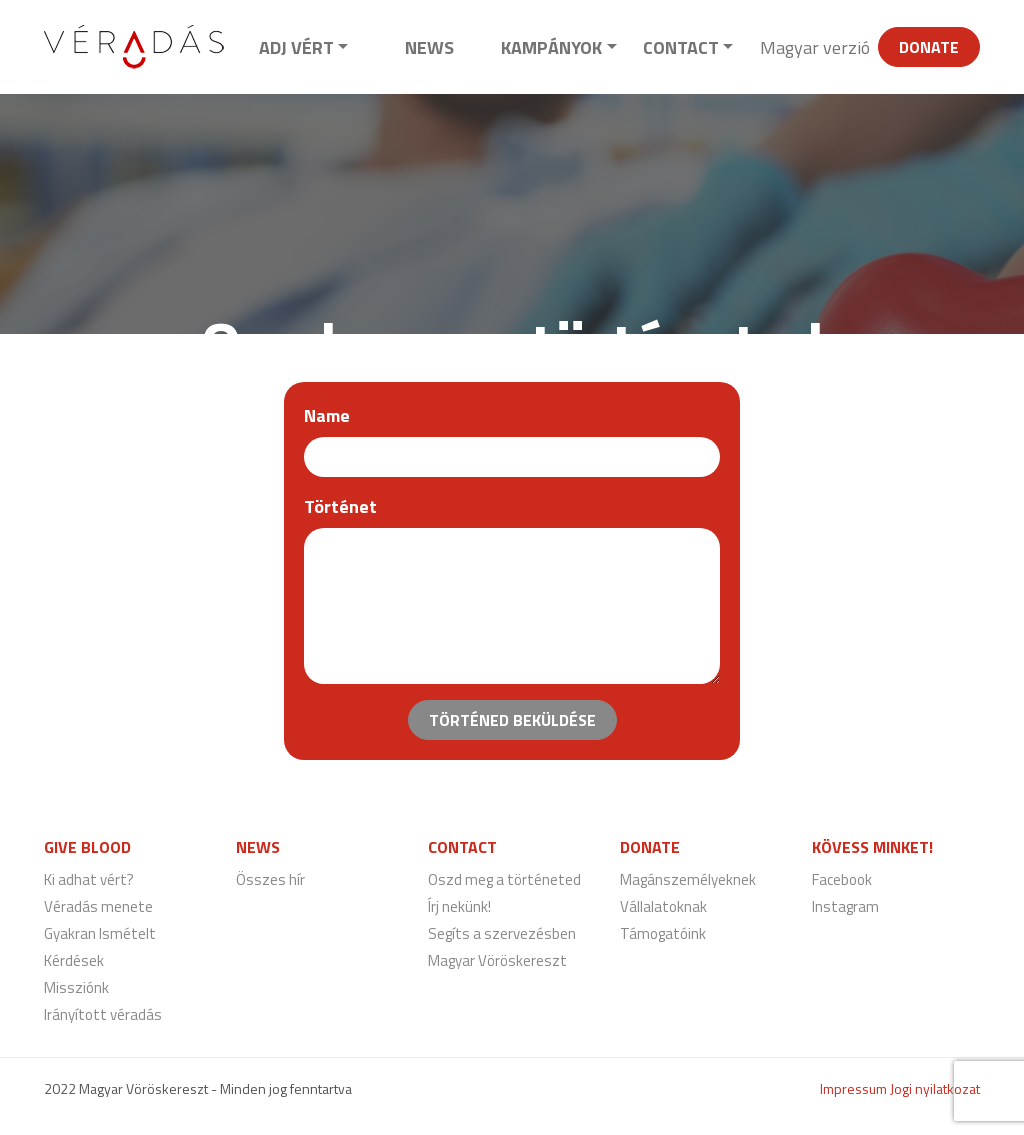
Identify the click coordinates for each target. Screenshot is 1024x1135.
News (429, 47)
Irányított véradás (103, 1014)
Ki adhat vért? (89, 879)
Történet (340, 506)
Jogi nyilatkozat (935, 1088)
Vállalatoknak (663, 906)
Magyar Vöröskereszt (497, 960)
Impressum (853, 1088)
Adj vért (296, 47)
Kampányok (551, 47)
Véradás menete (98, 906)
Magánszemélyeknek (688, 879)
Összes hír (270, 879)
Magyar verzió (815, 47)
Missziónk (76, 987)
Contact (681, 47)
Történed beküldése (512, 720)
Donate (929, 47)
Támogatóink (663, 933)
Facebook (842, 879)
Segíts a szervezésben (502, 933)
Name (327, 415)
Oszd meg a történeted (504, 879)
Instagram (845, 906)
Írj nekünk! (459, 906)
